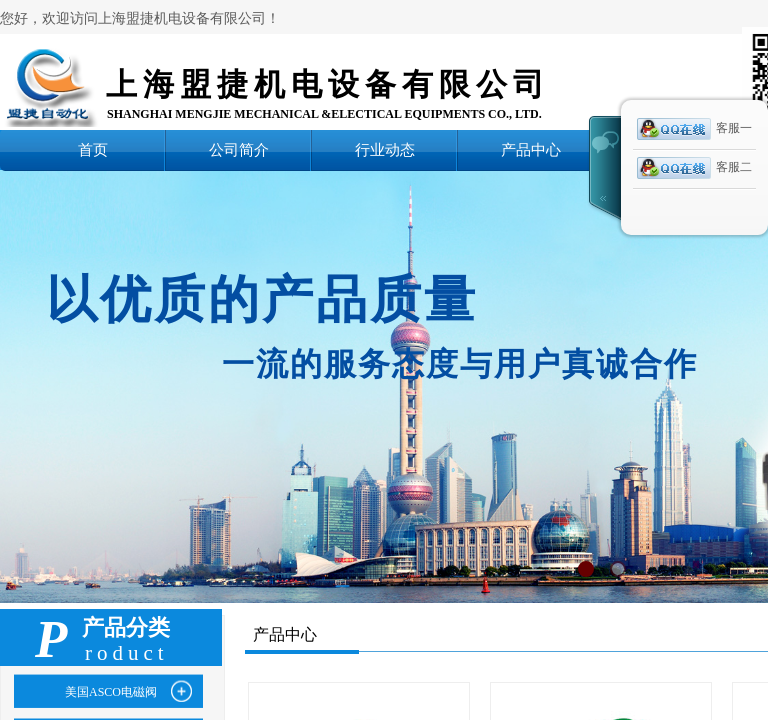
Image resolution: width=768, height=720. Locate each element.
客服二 (694, 168)
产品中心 (531, 149)
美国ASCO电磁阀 (111, 692)
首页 (93, 149)
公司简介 (239, 149)
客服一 (694, 129)
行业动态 (385, 149)
